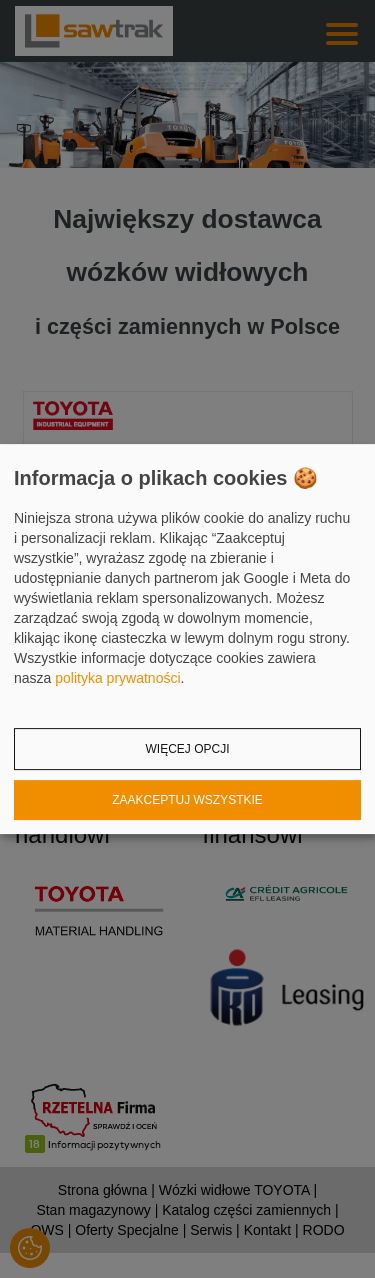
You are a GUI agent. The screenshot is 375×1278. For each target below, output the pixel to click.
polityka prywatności (117, 678)
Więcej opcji (187, 749)
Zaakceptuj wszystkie (187, 800)
